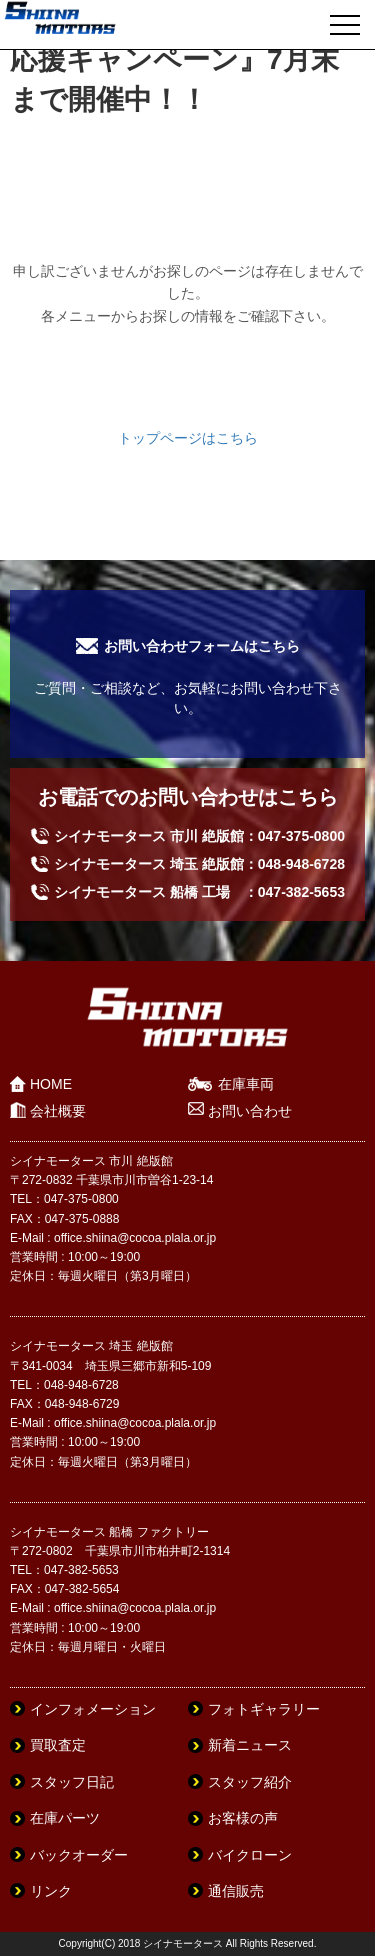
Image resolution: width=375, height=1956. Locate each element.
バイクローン (250, 1855)
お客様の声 (243, 1818)
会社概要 (58, 1111)
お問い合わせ (250, 1111)
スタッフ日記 (72, 1782)
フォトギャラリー (264, 1709)
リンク (51, 1891)
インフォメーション (93, 1709)
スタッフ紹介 (250, 1782)
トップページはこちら (188, 438)
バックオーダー (79, 1855)
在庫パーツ (65, 1818)
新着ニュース (250, 1745)
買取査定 (58, 1745)
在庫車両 (246, 1084)
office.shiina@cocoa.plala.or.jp (135, 1238)
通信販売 (236, 1891)
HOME (51, 1084)
